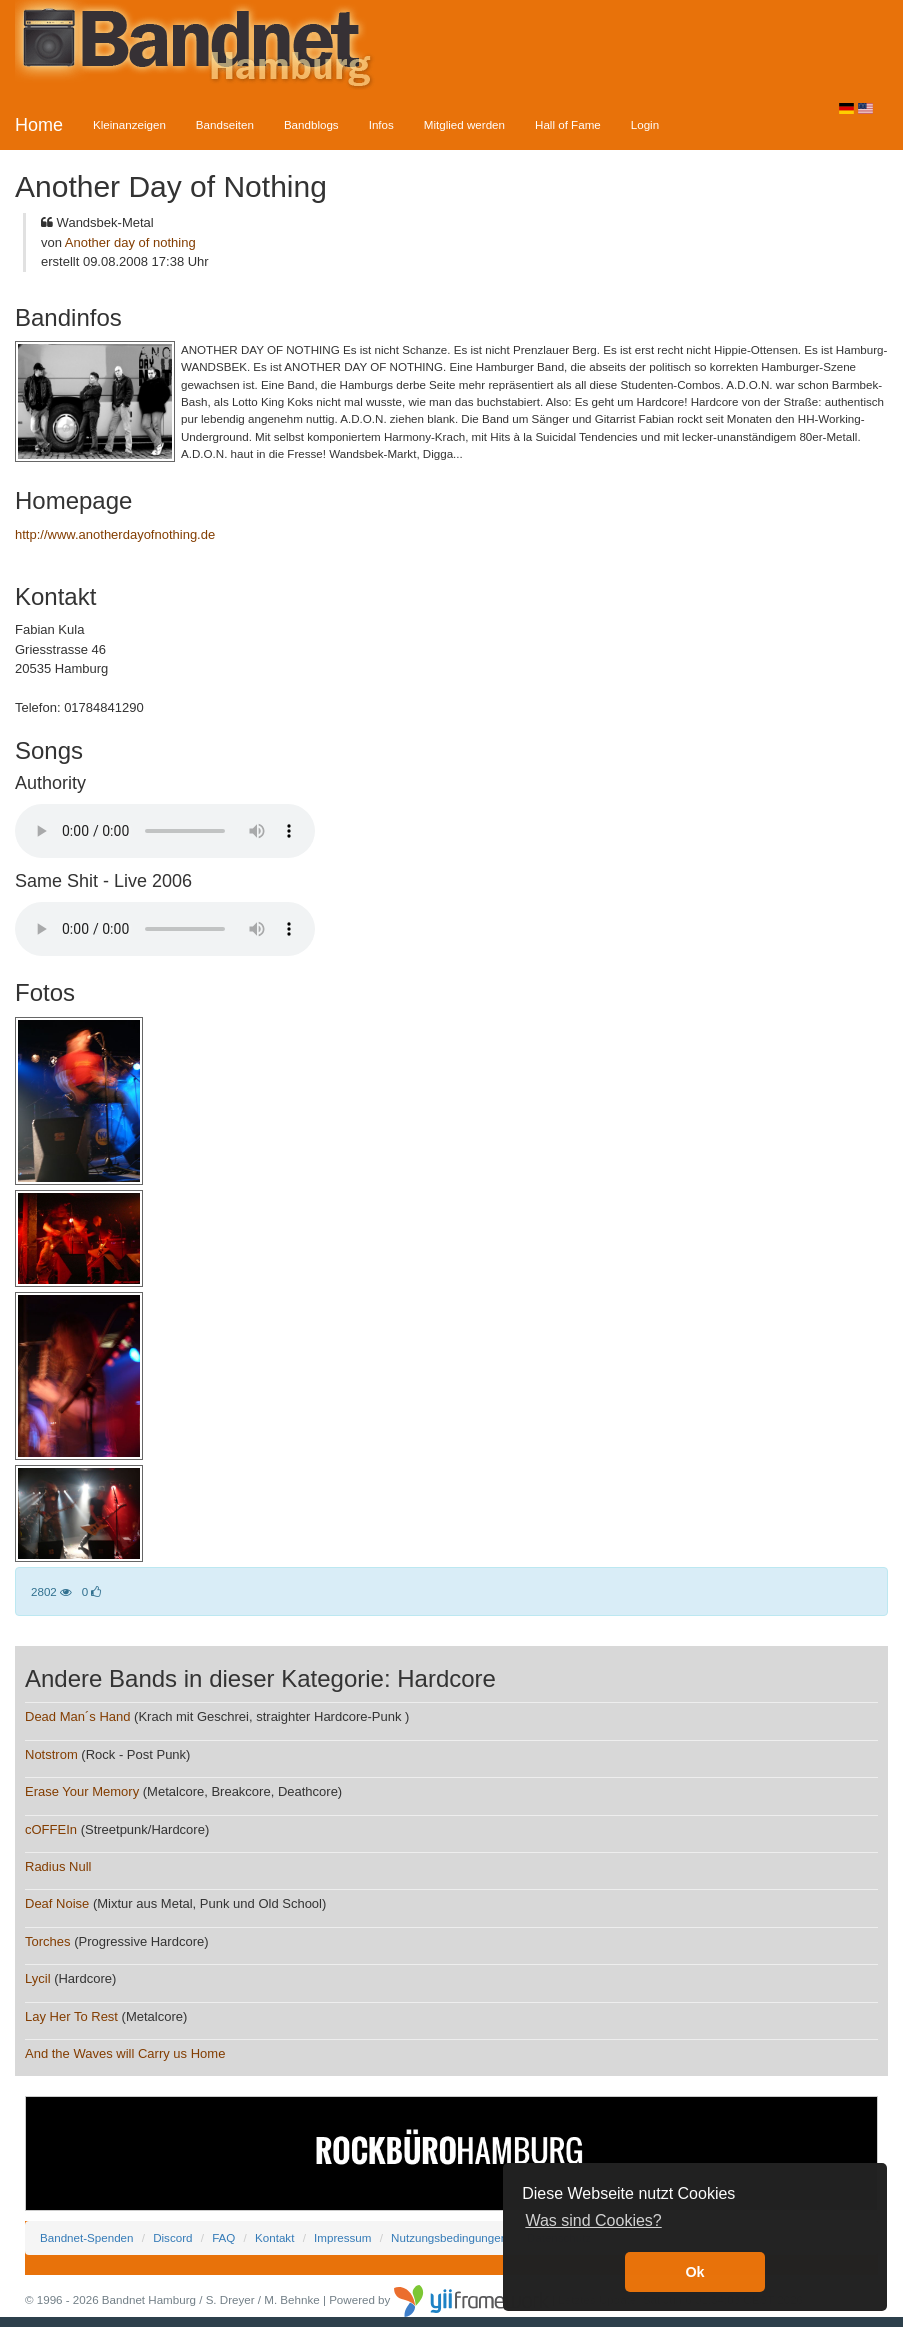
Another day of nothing (130, 242)
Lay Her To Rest (71, 2016)
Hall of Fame (568, 124)
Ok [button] (694, 2272)
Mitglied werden (464, 124)
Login (645, 124)
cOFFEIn (51, 1829)
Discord (172, 2237)
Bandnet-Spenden (86, 2237)
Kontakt (274, 2237)
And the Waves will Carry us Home (125, 2053)
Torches (48, 1941)
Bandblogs (311, 124)
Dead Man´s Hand (78, 1716)
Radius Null (58, 1866)
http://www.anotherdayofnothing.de (115, 534)
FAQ (223, 2237)
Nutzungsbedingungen (449, 2237)
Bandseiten (225, 124)
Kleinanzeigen (129, 124)
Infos (381, 124)
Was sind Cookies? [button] (593, 2220)
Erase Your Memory (82, 1791)
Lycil (38, 1978)
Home (39, 125)
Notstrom (51, 1754)
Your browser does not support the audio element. (165, 831)
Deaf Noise (57, 1903)
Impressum (342, 2237)
